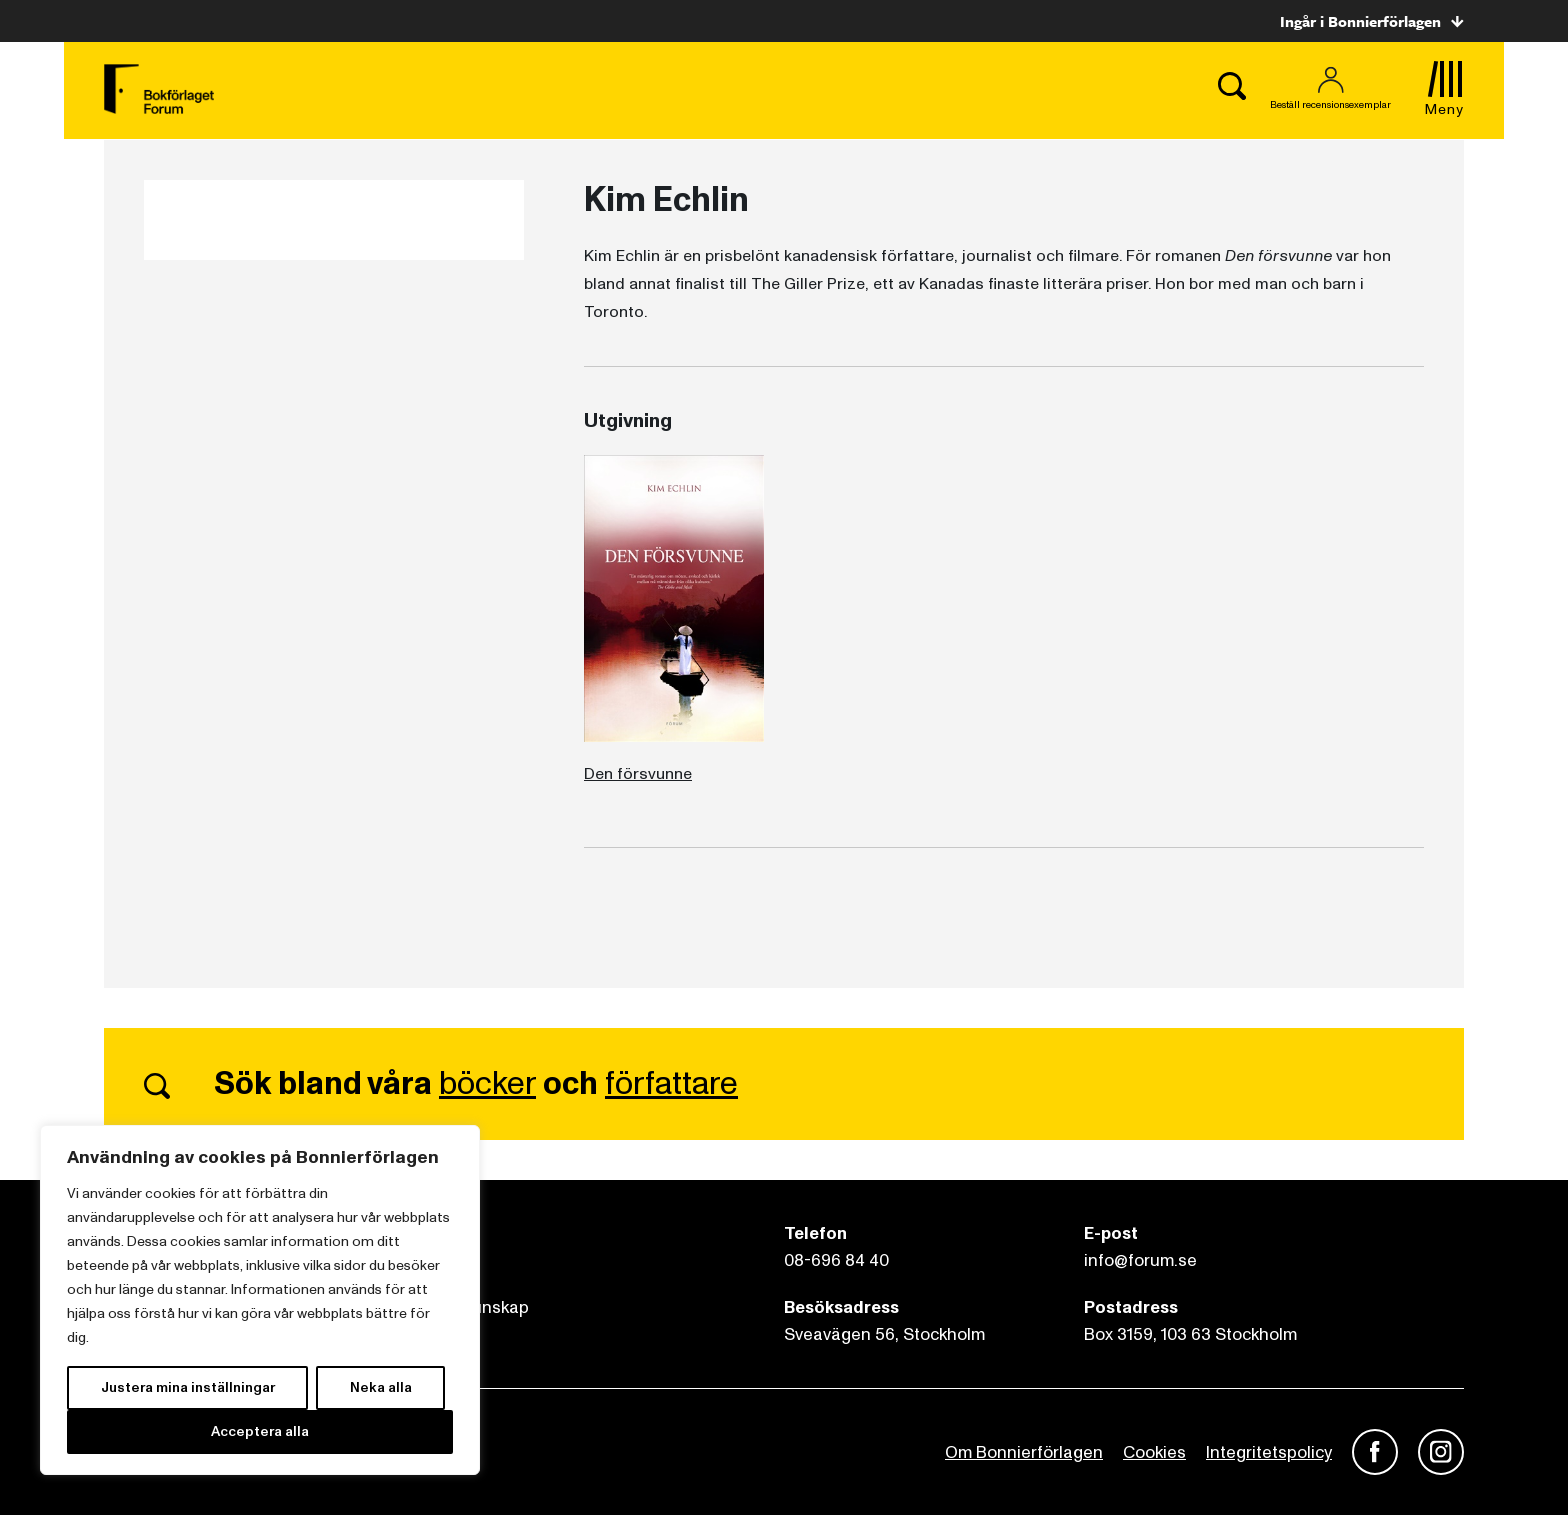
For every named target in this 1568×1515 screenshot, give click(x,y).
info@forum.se (1140, 1260)
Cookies (1154, 1452)
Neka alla (381, 1387)
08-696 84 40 (836, 1260)
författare (671, 1084)
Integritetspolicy (1269, 1452)
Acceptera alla (260, 1431)
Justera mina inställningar (188, 1387)
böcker (487, 1084)
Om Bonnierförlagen (1024, 1452)
